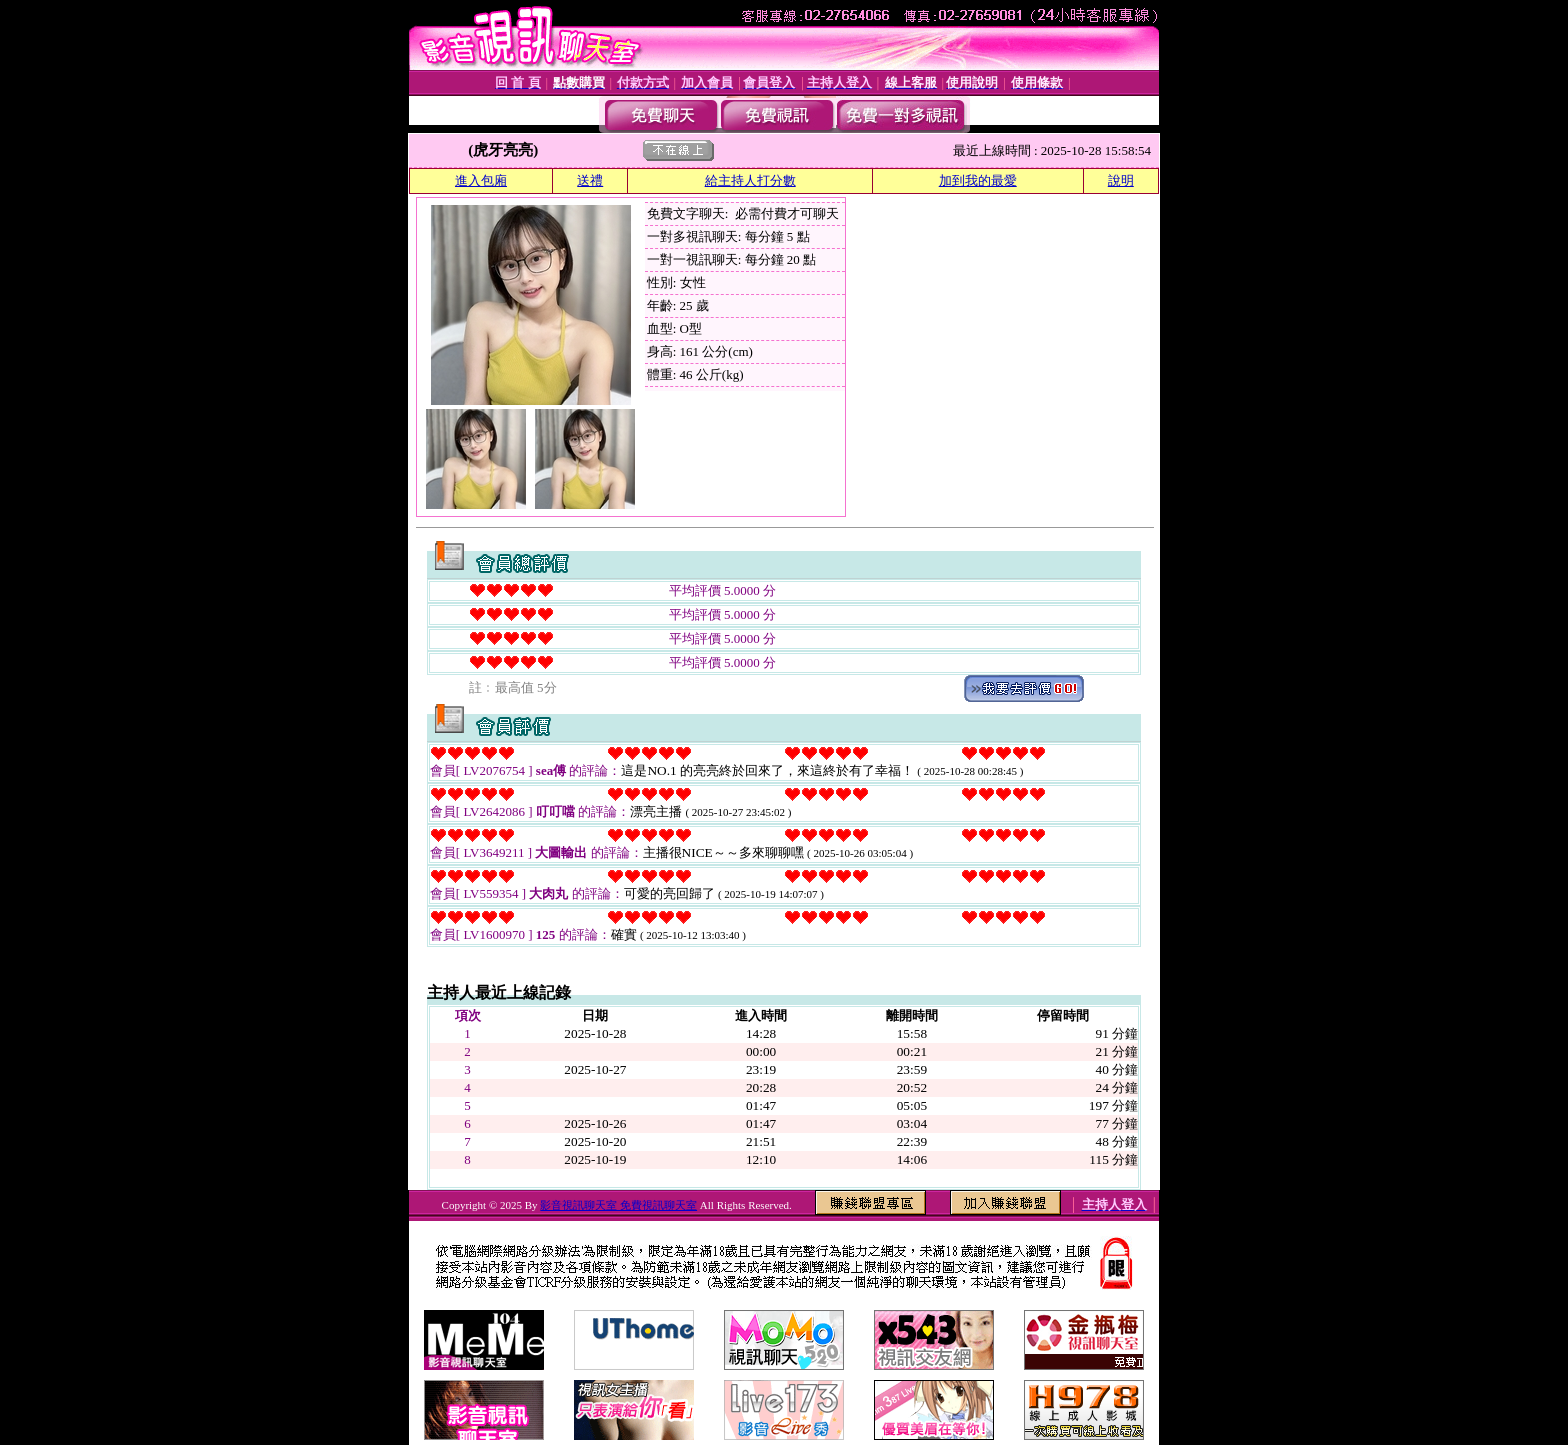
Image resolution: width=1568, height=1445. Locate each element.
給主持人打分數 (750, 180)
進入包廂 (481, 180)
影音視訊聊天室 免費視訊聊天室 (618, 1205)
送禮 (590, 180)
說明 (1121, 180)
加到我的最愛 (978, 180)
